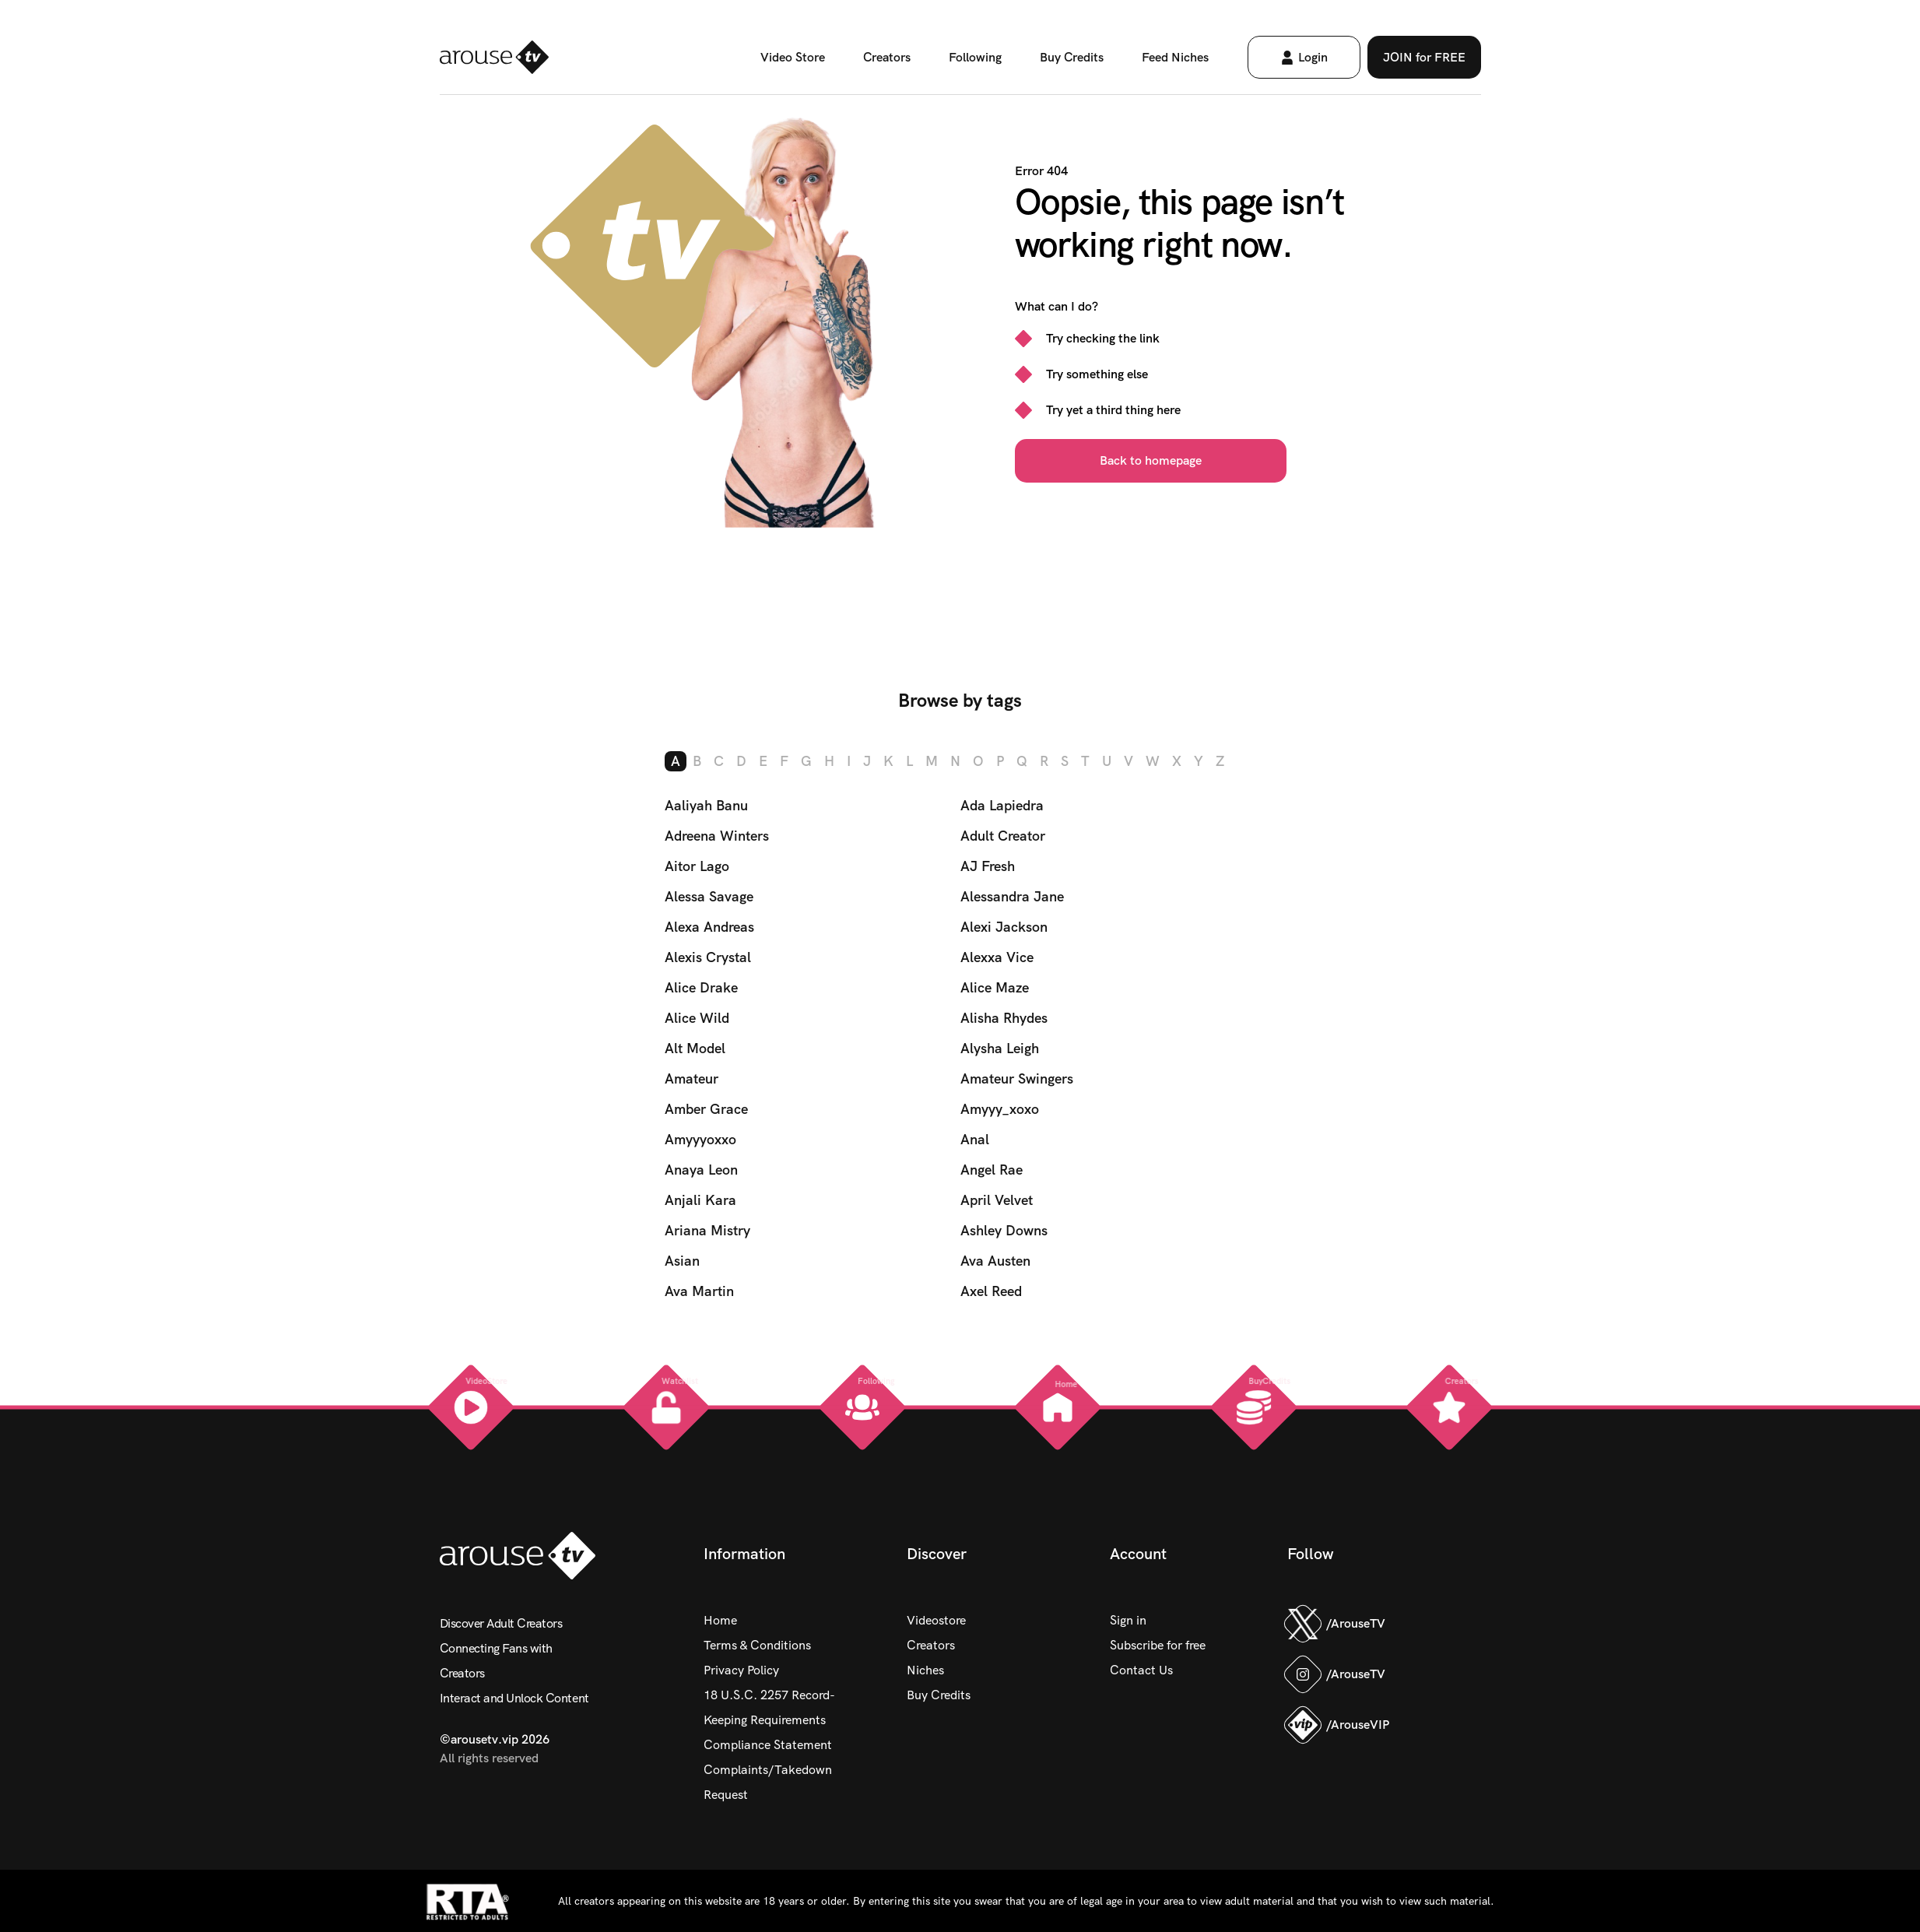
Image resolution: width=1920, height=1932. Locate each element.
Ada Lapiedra (1002, 805)
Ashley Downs (1004, 1230)
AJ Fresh (987, 866)
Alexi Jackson (1004, 927)
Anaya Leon (701, 1170)
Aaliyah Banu (706, 805)
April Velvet (996, 1200)
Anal (974, 1139)
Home (720, 1620)
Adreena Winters (717, 836)
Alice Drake (701, 987)
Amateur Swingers (1016, 1078)
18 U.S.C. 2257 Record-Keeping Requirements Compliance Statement (769, 1720)
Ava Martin (699, 1291)
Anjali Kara (700, 1200)
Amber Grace (706, 1109)
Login (1304, 57)
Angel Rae (991, 1170)
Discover (937, 1554)
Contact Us (1141, 1670)
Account (1138, 1554)
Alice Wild (697, 1018)
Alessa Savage (709, 896)
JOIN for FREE (1424, 57)
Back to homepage (1151, 460)
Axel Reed (991, 1291)
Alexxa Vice (997, 957)
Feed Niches (1175, 57)
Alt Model (695, 1048)
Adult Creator (1002, 836)
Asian (682, 1261)
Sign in (1128, 1620)
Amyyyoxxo (700, 1139)
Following (975, 57)
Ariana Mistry (707, 1230)
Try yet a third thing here (1113, 410)
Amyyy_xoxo (999, 1109)
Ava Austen (995, 1261)
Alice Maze (994, 987)
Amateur (691, 1078)
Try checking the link (1103, 338)
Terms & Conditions (757, 1645)
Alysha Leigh (999, 1048)
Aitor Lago (697, 866)
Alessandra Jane (1012, 896)
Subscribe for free (1158, 1645)
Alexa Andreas (709, 927)
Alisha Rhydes (1004, 1018)
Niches (925, 1670)
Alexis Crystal (708, 957)
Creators (887, 57)
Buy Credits (1072, 57)
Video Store (792, 57)
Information (744, 1554)
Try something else (1097, 374)
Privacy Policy (741, 1670)
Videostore (936, 1620)
